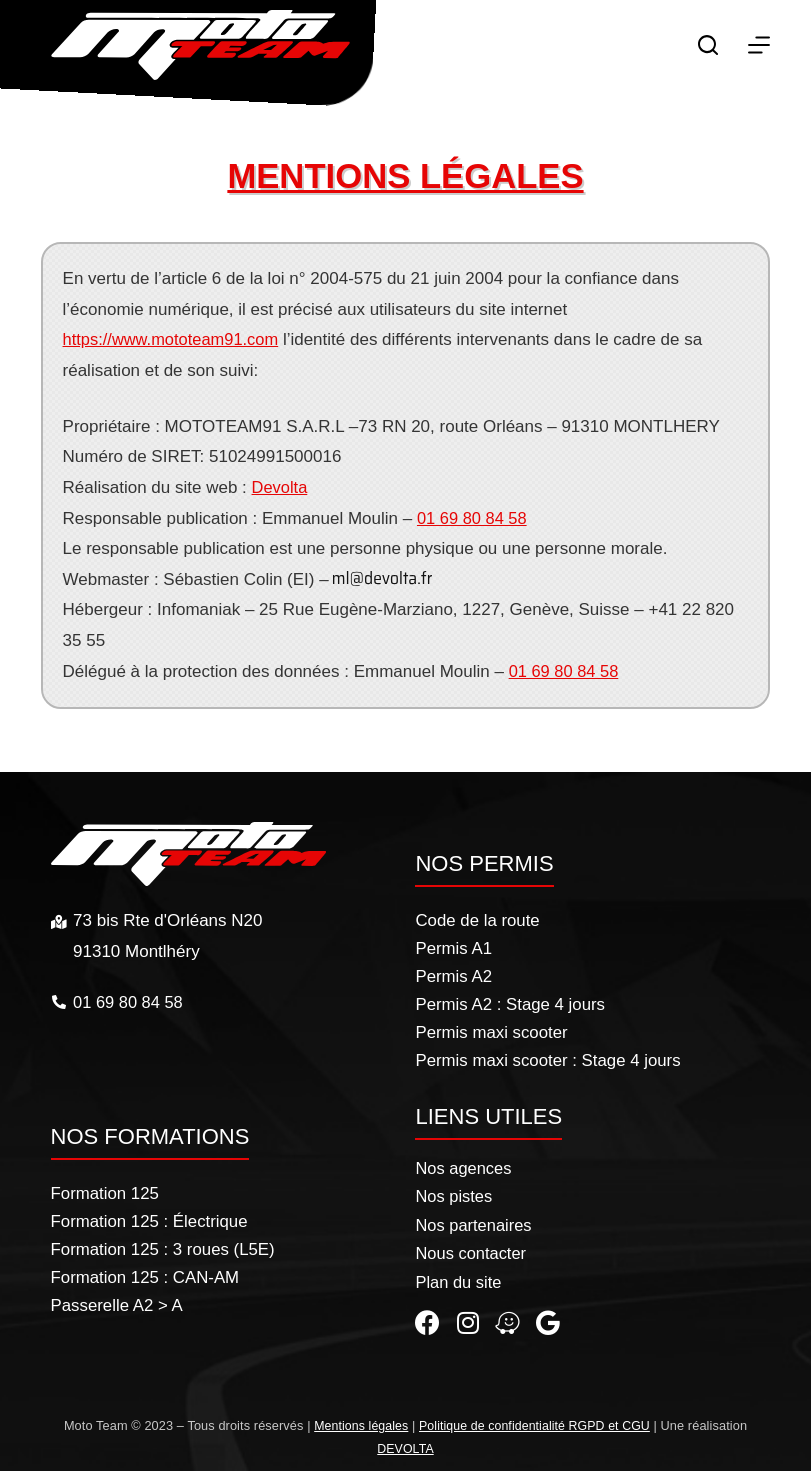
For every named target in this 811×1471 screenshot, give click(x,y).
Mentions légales (357, 1425)
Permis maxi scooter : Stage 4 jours (549, 1057)
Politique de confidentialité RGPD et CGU (536, 1425)
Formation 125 (106, 1190)
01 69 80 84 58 (473, 518)
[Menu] (759, 45)
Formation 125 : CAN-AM (146, 1274)
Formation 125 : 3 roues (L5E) (164, 1246)
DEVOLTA (405, 1448)
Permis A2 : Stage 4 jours (511, 1001)
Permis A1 (453, 945)
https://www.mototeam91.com (174, 339)
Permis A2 (453, 973)
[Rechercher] (708, 45)
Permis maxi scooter (492, 1029)
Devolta (281, 487)
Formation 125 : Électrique (150, 1218)
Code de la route (478, 917)
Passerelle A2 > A (118, 1302)
